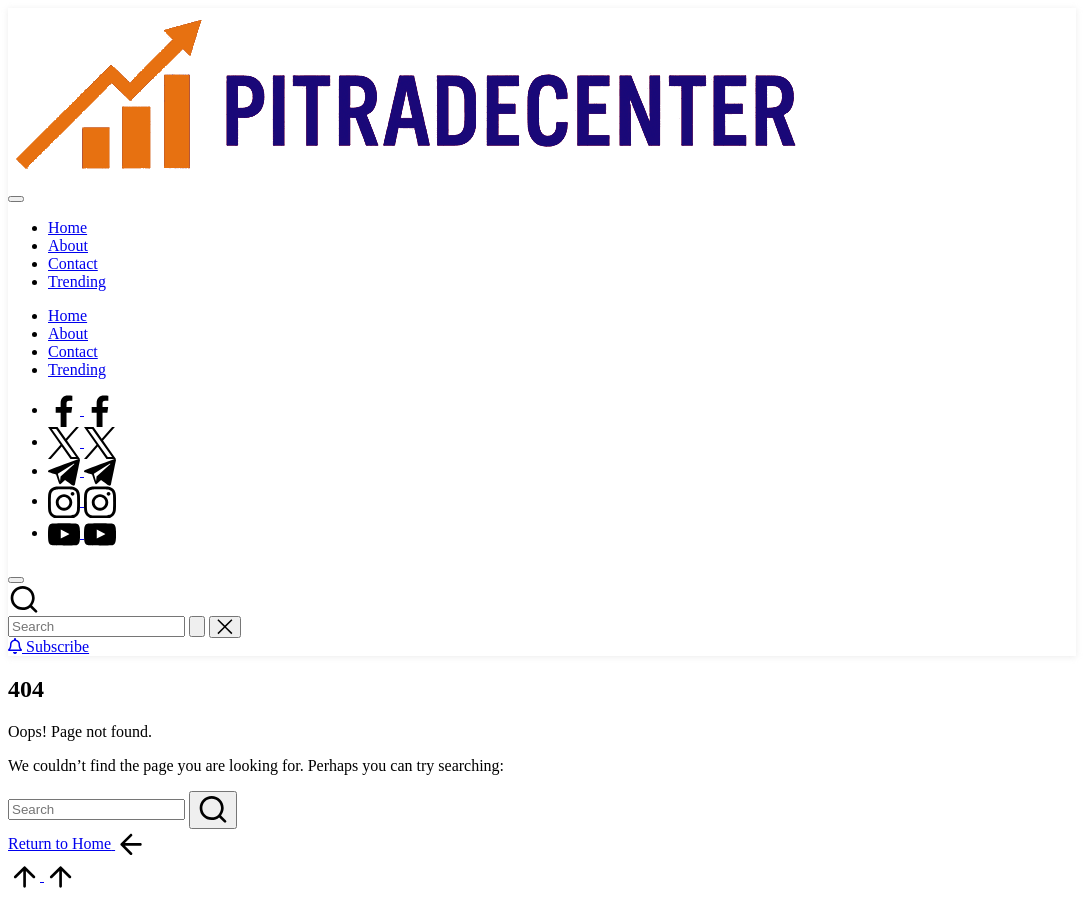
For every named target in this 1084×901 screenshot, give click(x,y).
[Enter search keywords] (96, 626)
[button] (197, 626)
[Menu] (16, 199)
